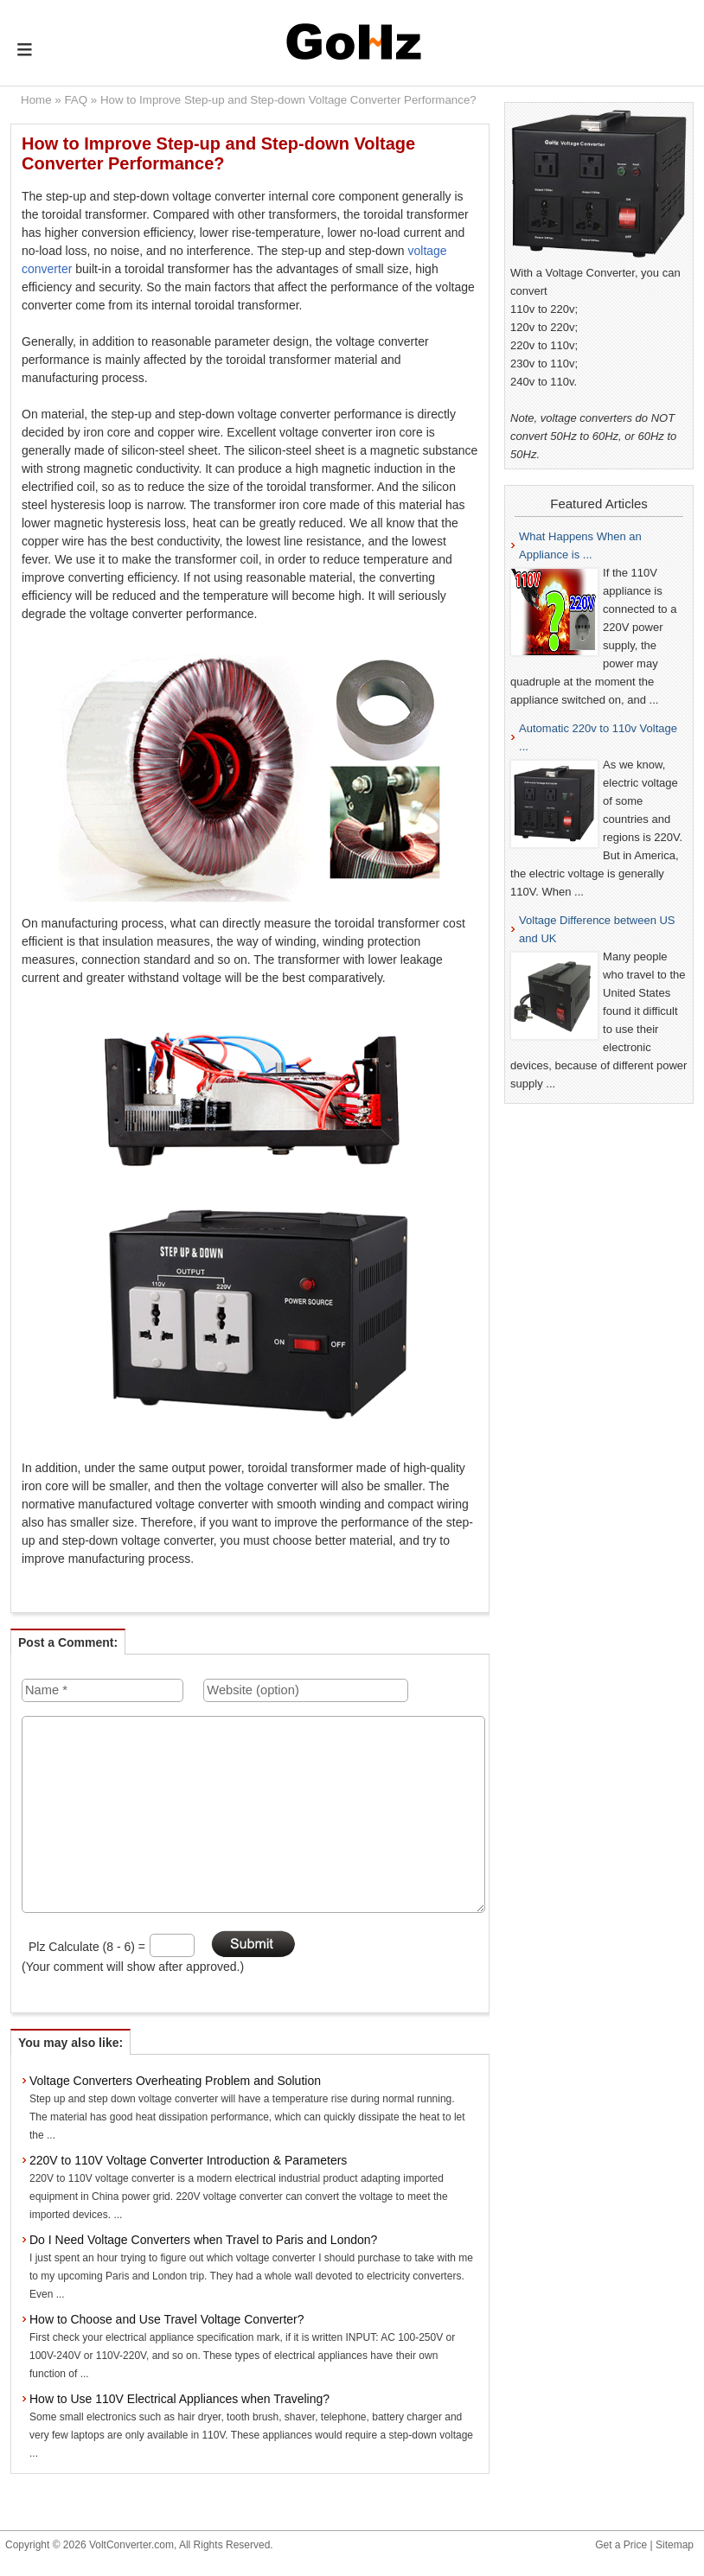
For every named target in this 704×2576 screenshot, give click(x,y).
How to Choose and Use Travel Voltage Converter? (166, 2319)
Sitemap (675, 2545)
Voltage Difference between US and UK (597, 929)
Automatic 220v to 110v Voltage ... (598, 737)
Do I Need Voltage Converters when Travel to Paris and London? (203, 2240)
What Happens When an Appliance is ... (580, 545)
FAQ (75, 99)
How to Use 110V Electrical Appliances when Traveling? (179, 2399)
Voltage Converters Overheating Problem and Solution (175, 2081)
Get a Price (621, 2545)
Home (36, 99)
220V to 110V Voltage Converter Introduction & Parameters (188, 2160)
